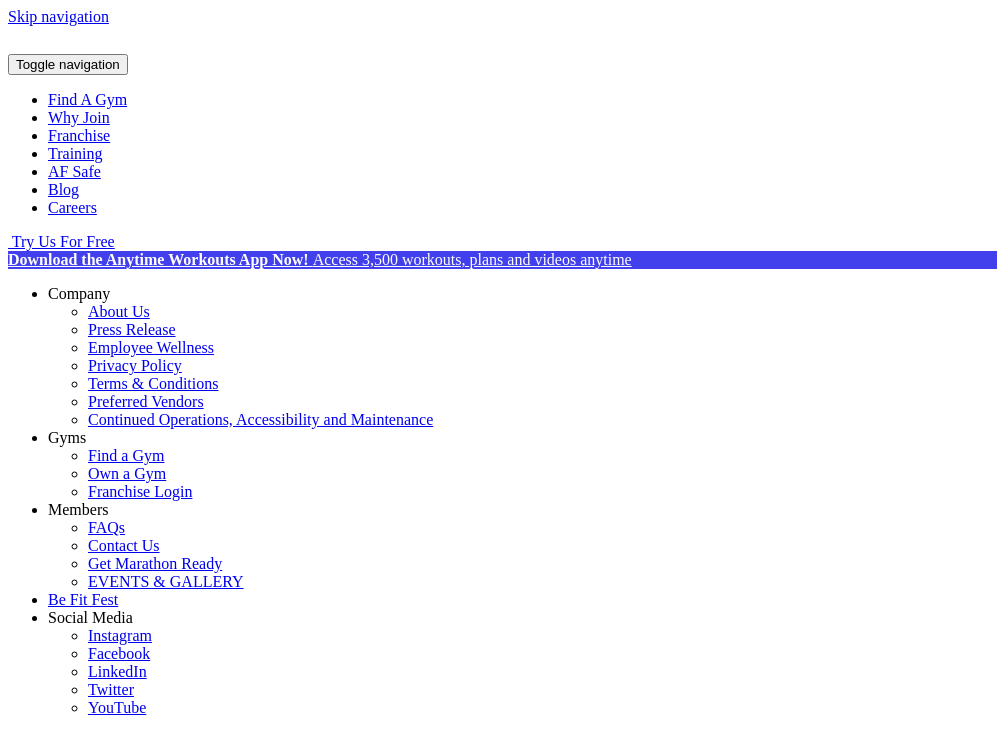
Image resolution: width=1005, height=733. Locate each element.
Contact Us (124, 545)
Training (75, 153)
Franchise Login (140, 491)
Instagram (120, 635)
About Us (119, 311)
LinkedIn (117, 671)
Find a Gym (126, 455)
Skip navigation (58, 16)
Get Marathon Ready (155, 563)
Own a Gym (127, 473)
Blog (63, 189)
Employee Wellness (151, 347)
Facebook (119, 653)
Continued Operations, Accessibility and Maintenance (260, 419)
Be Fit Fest (83, 599)
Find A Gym (87, 99)
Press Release (132, 329)
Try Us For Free (61, 241)
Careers (72, 207)
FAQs (106, 527)
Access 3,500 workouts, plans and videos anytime (320, 259)
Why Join (79, 117)
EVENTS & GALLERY (166, 581)
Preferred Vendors (146, 401)
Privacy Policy (135, 365)
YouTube (117, 707)
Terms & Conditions (153, 383)
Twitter (111, 689)
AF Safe (74, 171)
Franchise (79, 135)
